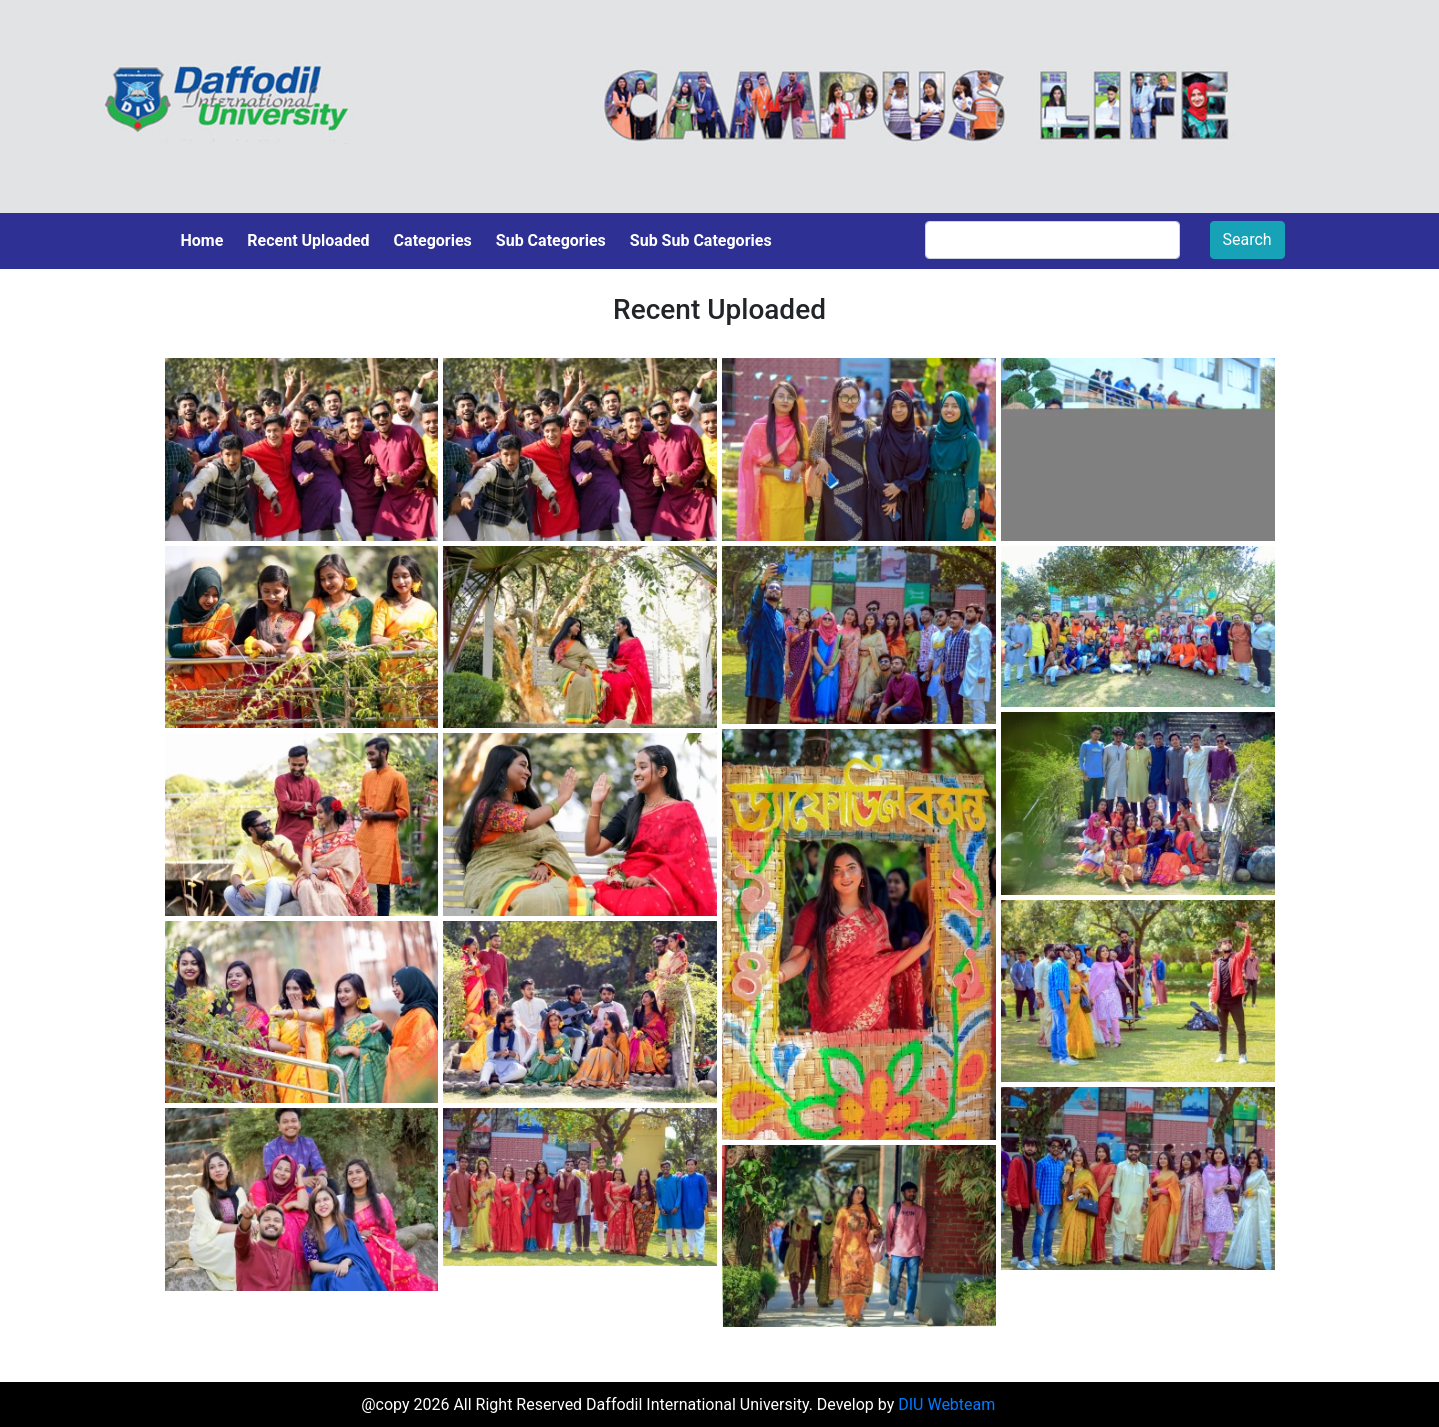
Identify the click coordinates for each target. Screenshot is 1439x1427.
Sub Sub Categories (701, 240)
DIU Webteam (946, 1404)
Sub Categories (551, 240)
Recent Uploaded (308, 240)
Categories (433, 240)
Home (202, 240)
